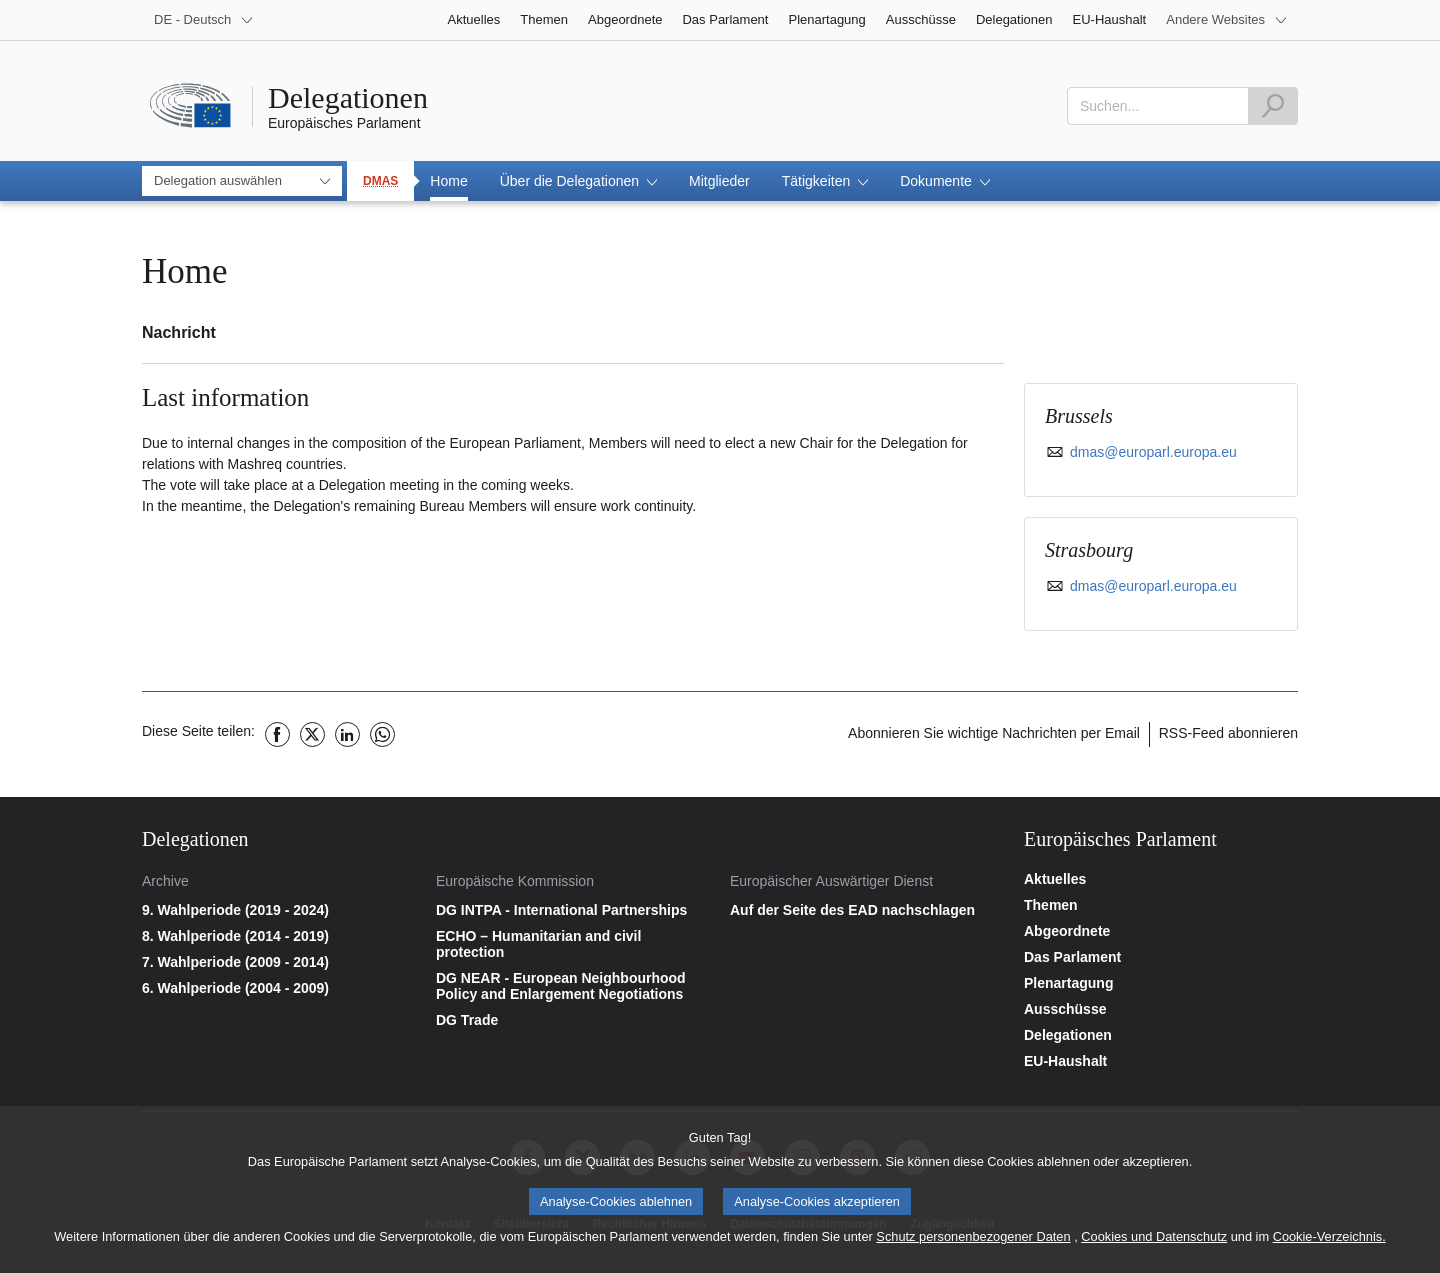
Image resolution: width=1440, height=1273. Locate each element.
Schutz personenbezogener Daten (973, 1243)
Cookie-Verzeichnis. (1329, 1243)
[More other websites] (1227, 20)
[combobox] (1158, 106)
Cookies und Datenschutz (1154, 1243)
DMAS (380, 181)
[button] (578, 181)
